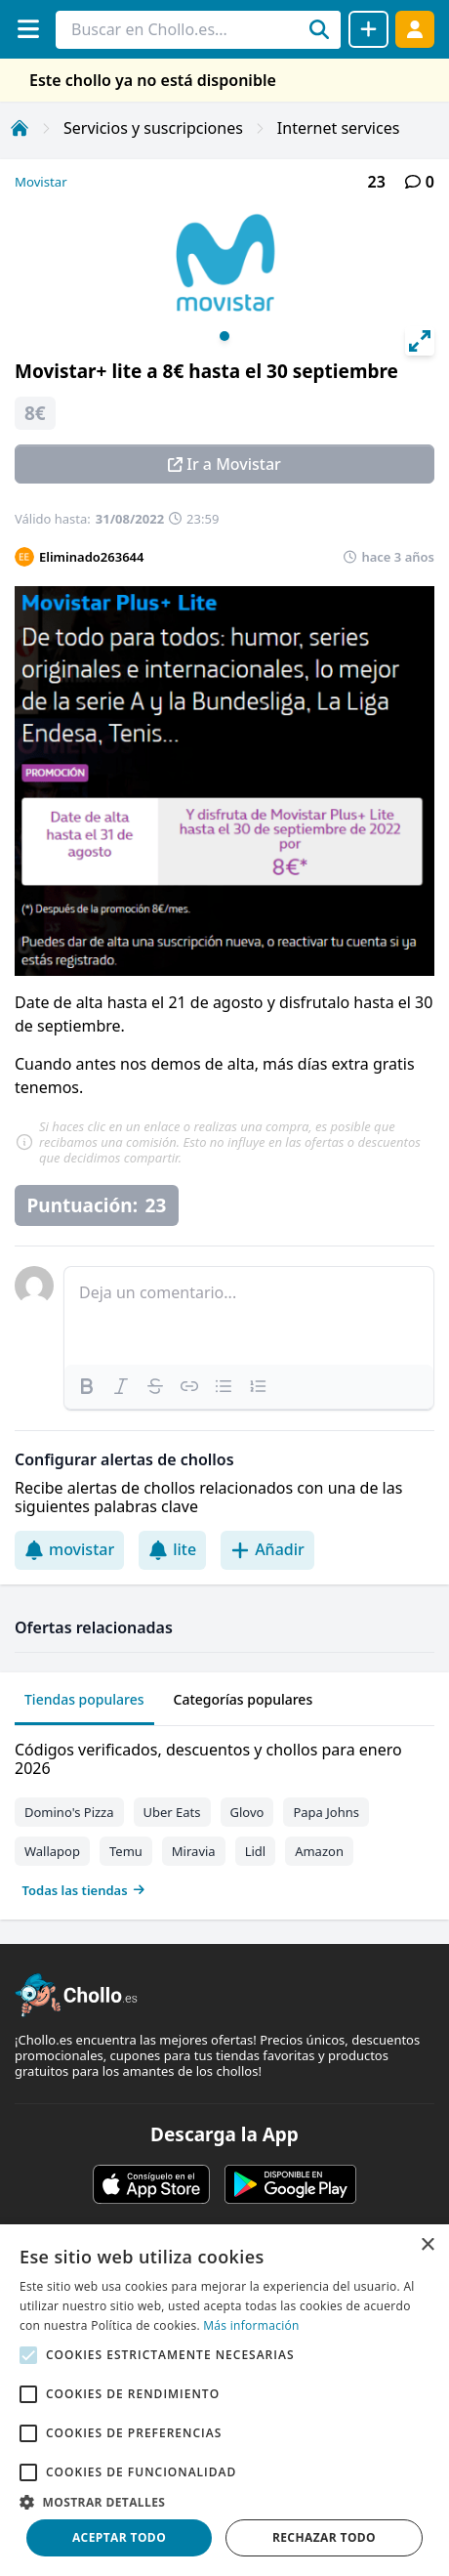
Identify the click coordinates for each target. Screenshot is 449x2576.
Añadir (267, 1549)
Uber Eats (172, 1812)
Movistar (41, 182)
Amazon (319, 1851)
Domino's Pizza (69, 1812)
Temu (126, 1851)
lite (172, 1549)
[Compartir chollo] (368, 29)
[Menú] (28, 29)
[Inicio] (19, 128)
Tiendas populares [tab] (84, 1699)
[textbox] (248, 1316)
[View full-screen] (419, 341)
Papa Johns (326, 1812)
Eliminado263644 (91, 557)
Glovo (247, 1812)
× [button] (427, 2245)
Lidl (255, 1851)
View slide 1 (224, 336)
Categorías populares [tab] (243, 1699)
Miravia (194, 1851)
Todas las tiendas (83, 1890)
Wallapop (52, 1851)
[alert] (224, 2400)
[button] (224, 2502)
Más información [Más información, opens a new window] (251, 2325)
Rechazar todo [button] (324, 2537)
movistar (69, 1549)
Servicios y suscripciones (153, 128)
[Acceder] (414, 29)
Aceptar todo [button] (119, 2537)
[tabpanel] (224, 1815)
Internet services (338, 128)
